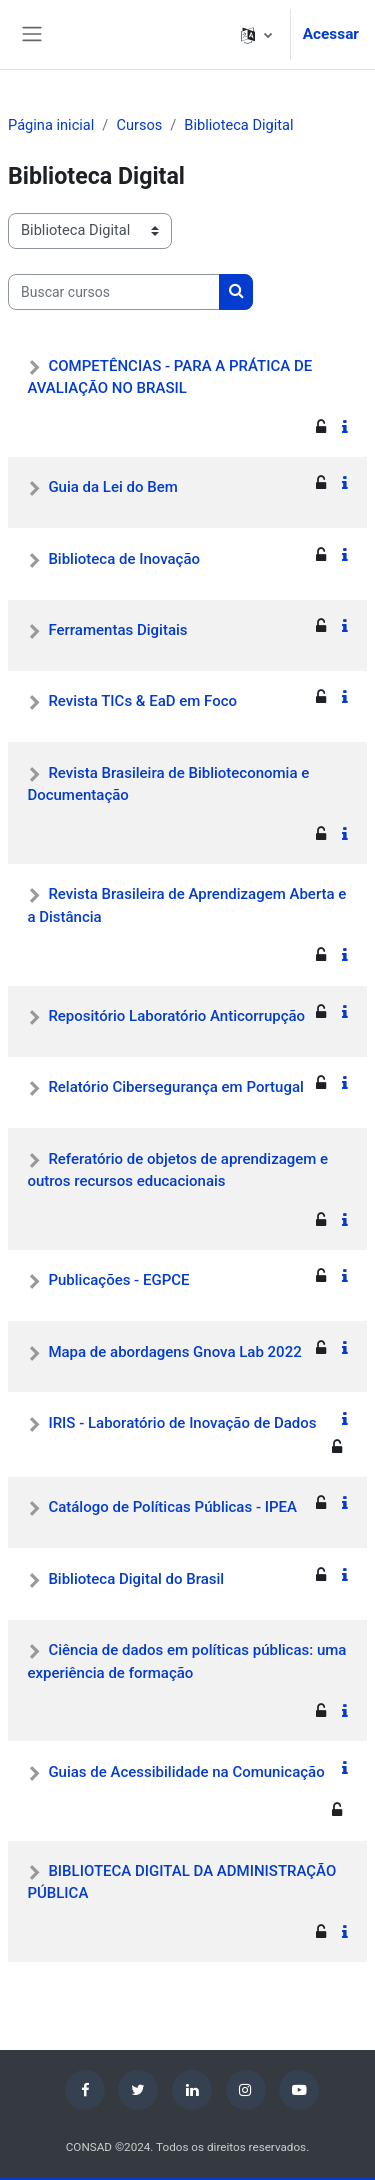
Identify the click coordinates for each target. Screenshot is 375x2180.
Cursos (139, 125)
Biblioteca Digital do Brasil (136, 1579)
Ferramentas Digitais (117, 630)
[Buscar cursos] (114, 292)
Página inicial (51, 125)
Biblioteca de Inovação (124, 559)
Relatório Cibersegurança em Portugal (175, 1087)
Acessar (331, 34)
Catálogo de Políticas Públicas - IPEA (172, 1507)
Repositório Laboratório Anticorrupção (176, 1016)
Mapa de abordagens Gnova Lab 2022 (174, 1352)
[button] (256, 34)
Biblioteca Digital (238, 125)
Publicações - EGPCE (118, 1280)
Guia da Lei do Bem (112, 487)
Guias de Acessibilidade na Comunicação (186, 1772)
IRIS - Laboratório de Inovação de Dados (182, 1423)
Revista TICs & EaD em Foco (142, 701)
